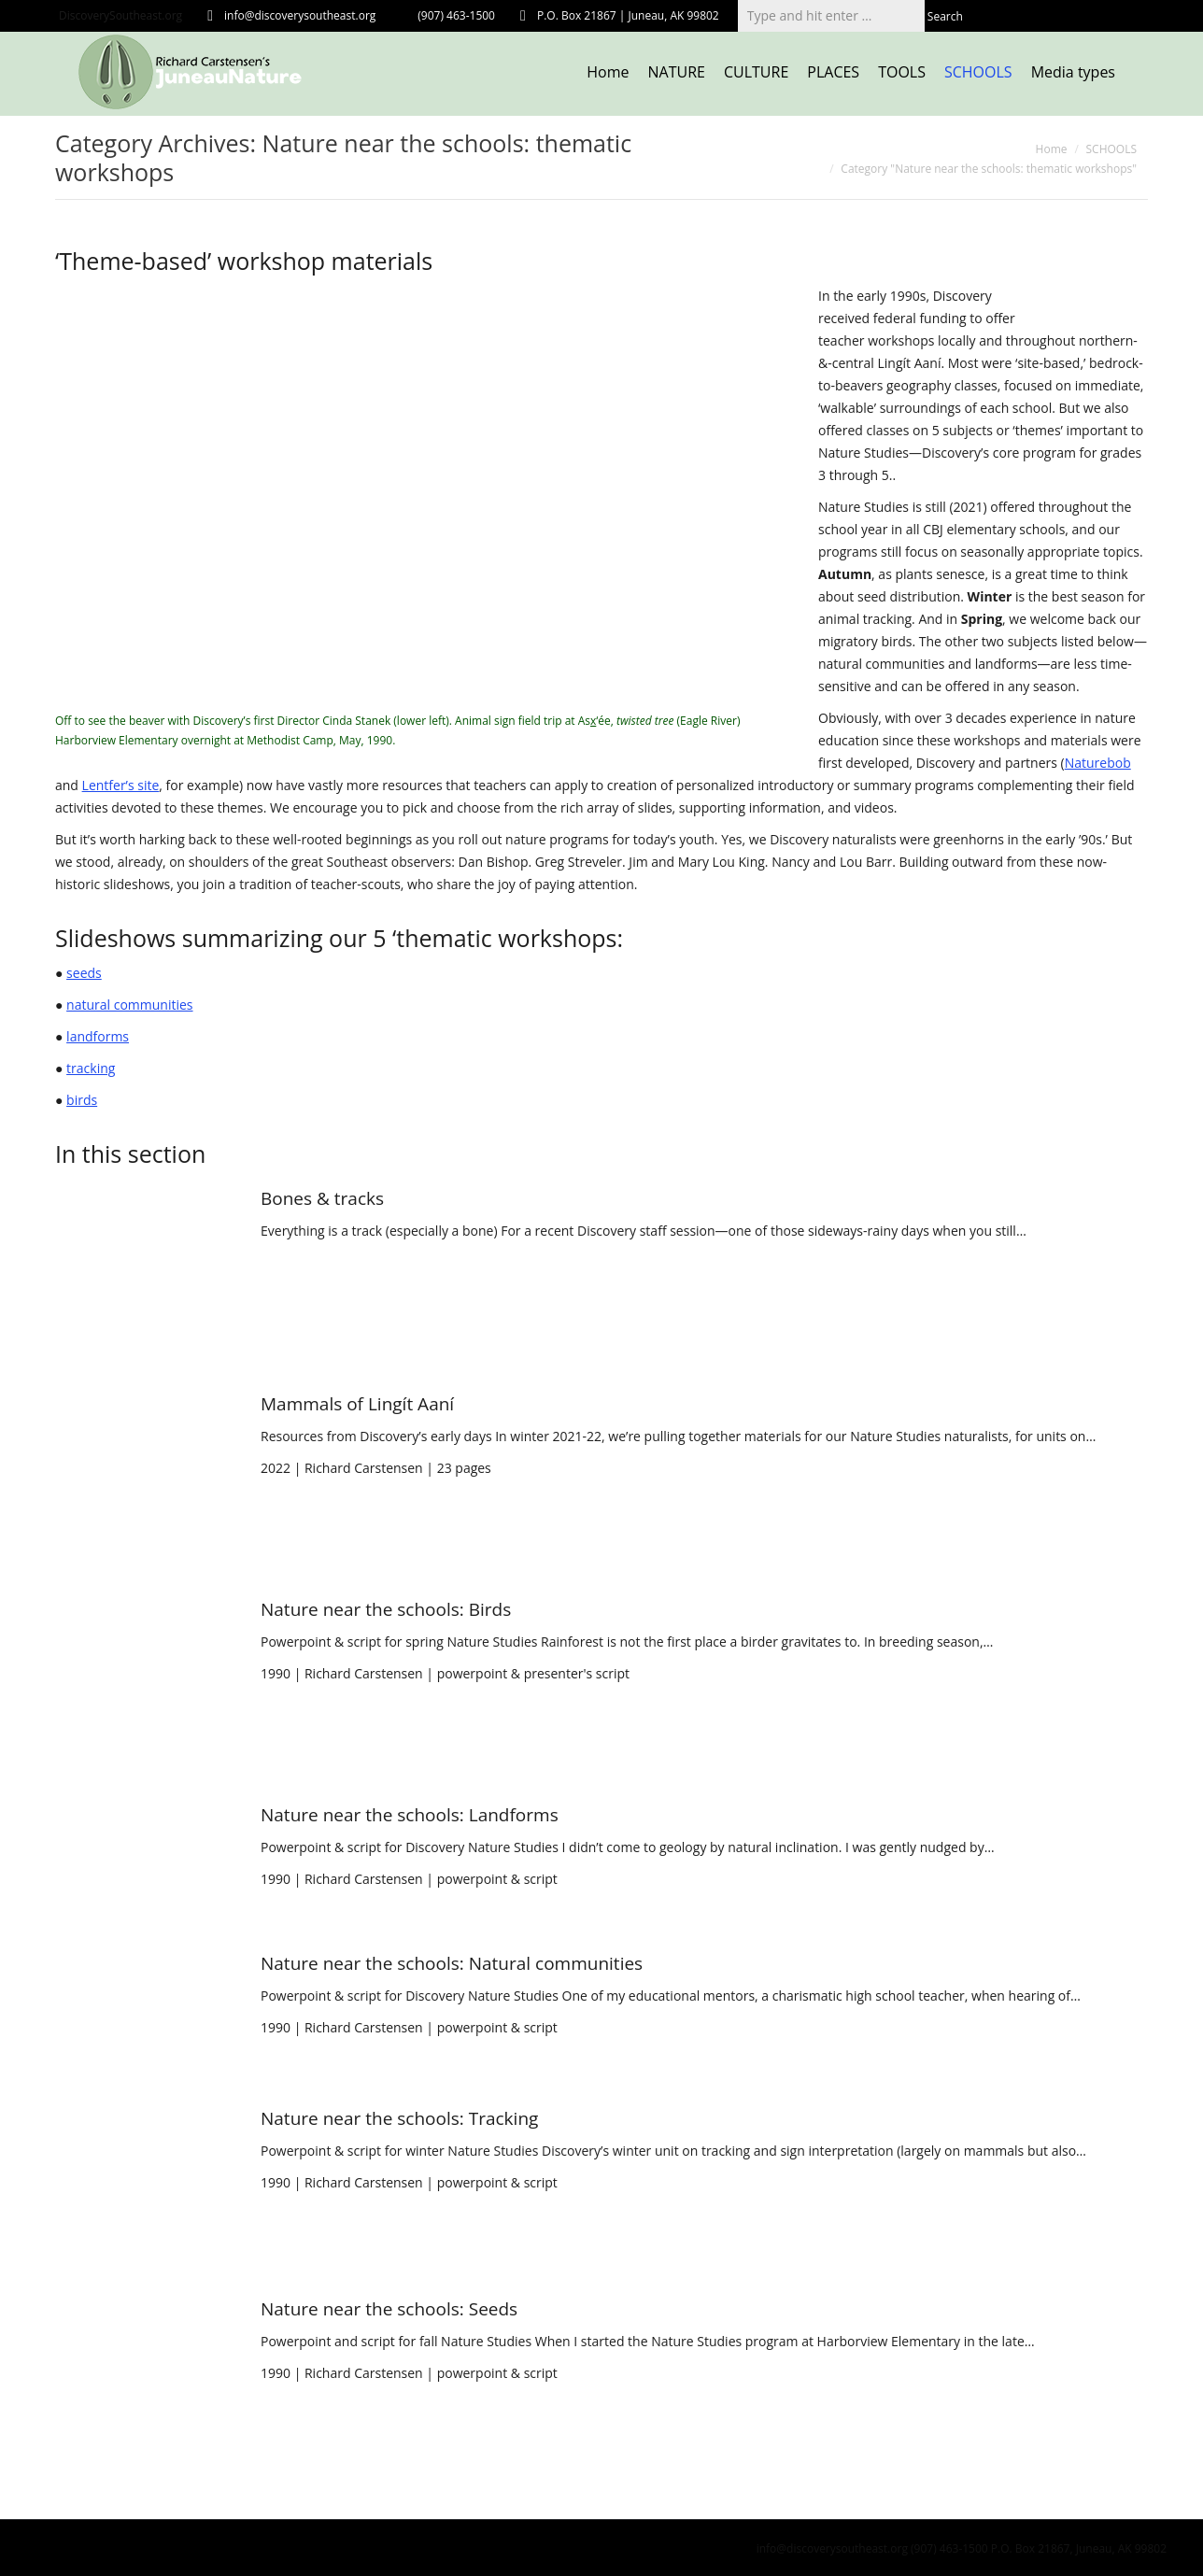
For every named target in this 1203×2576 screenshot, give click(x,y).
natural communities (129, 1004)
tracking (90, 1068)
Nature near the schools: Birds (386, 1609)
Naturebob (1098, 762)
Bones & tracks (322, 1198)
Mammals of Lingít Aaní (357, 1404)
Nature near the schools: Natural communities (452, 1963)
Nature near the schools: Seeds (389, 2309)
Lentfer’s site (121, 785)
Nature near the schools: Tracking (399, 2118)
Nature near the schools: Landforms (410, 1815)
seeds (84, 973)
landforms (97, 1036)
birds (81, 1100)
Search (945, 16)
